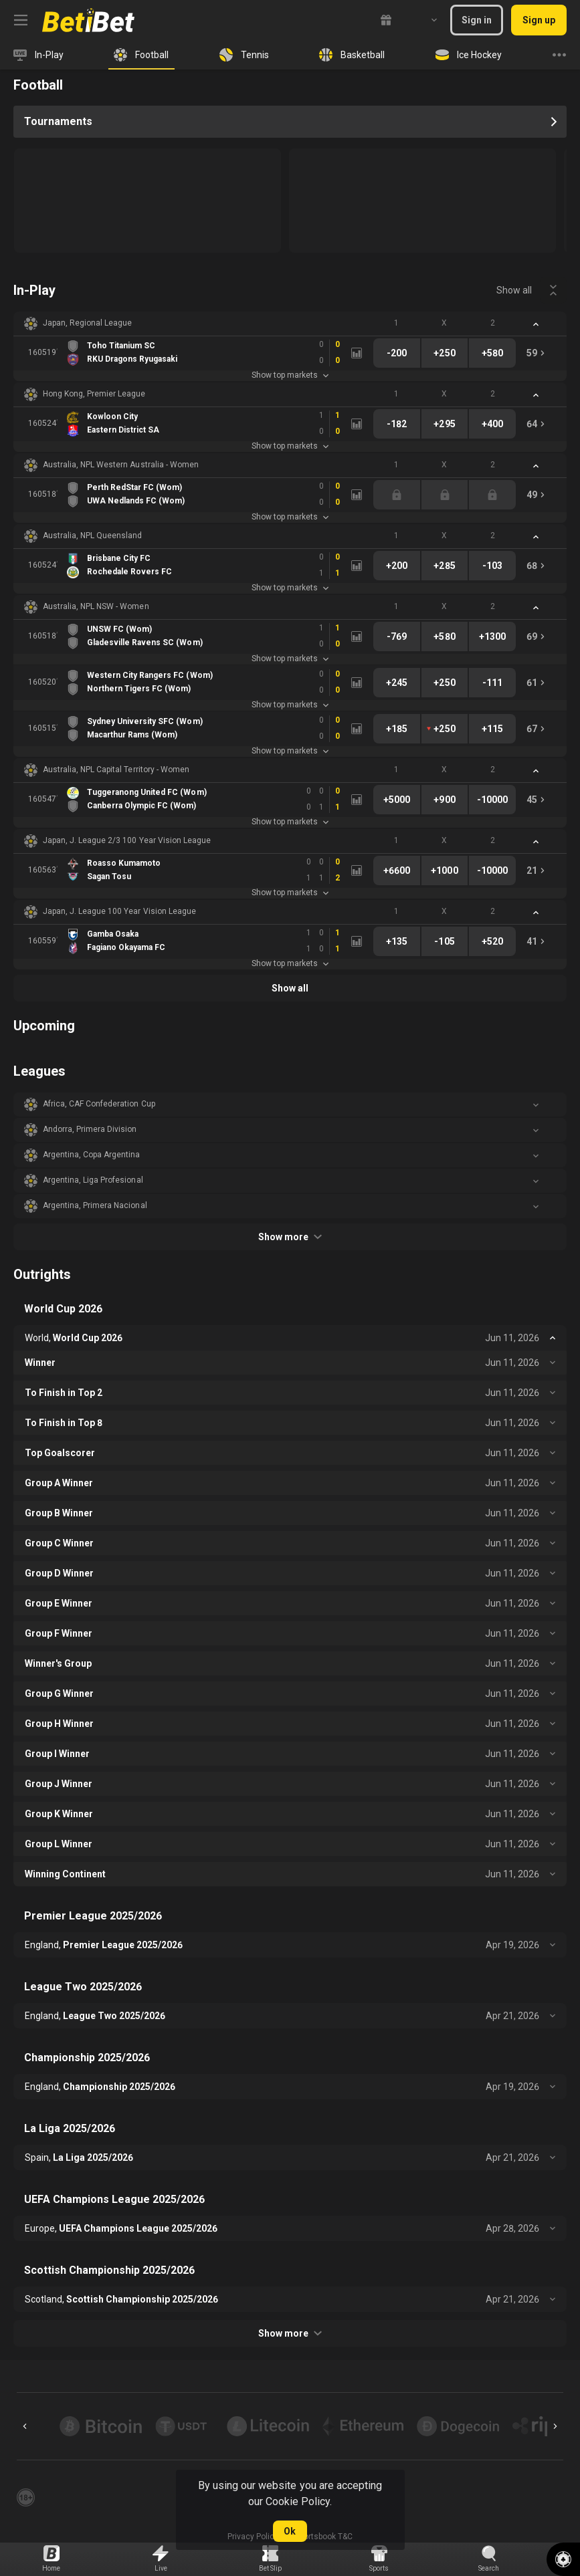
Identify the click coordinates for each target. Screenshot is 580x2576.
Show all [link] (514, 290)
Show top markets (290, 375)
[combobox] (424, 20)
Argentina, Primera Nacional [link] (95, 1205)
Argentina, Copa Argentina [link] (91, 1154)
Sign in (477, 20)
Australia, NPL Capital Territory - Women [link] (116, 769)
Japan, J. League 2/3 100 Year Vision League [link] (127, 840)
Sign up (538, 20)
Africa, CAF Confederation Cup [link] (99, 1103)
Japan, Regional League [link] (87, 323)
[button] (290, 324)
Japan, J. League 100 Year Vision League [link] (119, 911)
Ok (290, 2531)
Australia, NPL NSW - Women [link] (96, 606)
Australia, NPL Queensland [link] (92, 535)
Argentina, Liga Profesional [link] (93, 1180)
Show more (290, 1237)
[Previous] (25, 2426)
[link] (88, 20)
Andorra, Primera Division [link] (90, 1129)
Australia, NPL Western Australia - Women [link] (121, 464)
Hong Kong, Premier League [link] (94, 393)
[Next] (555, 2426)
